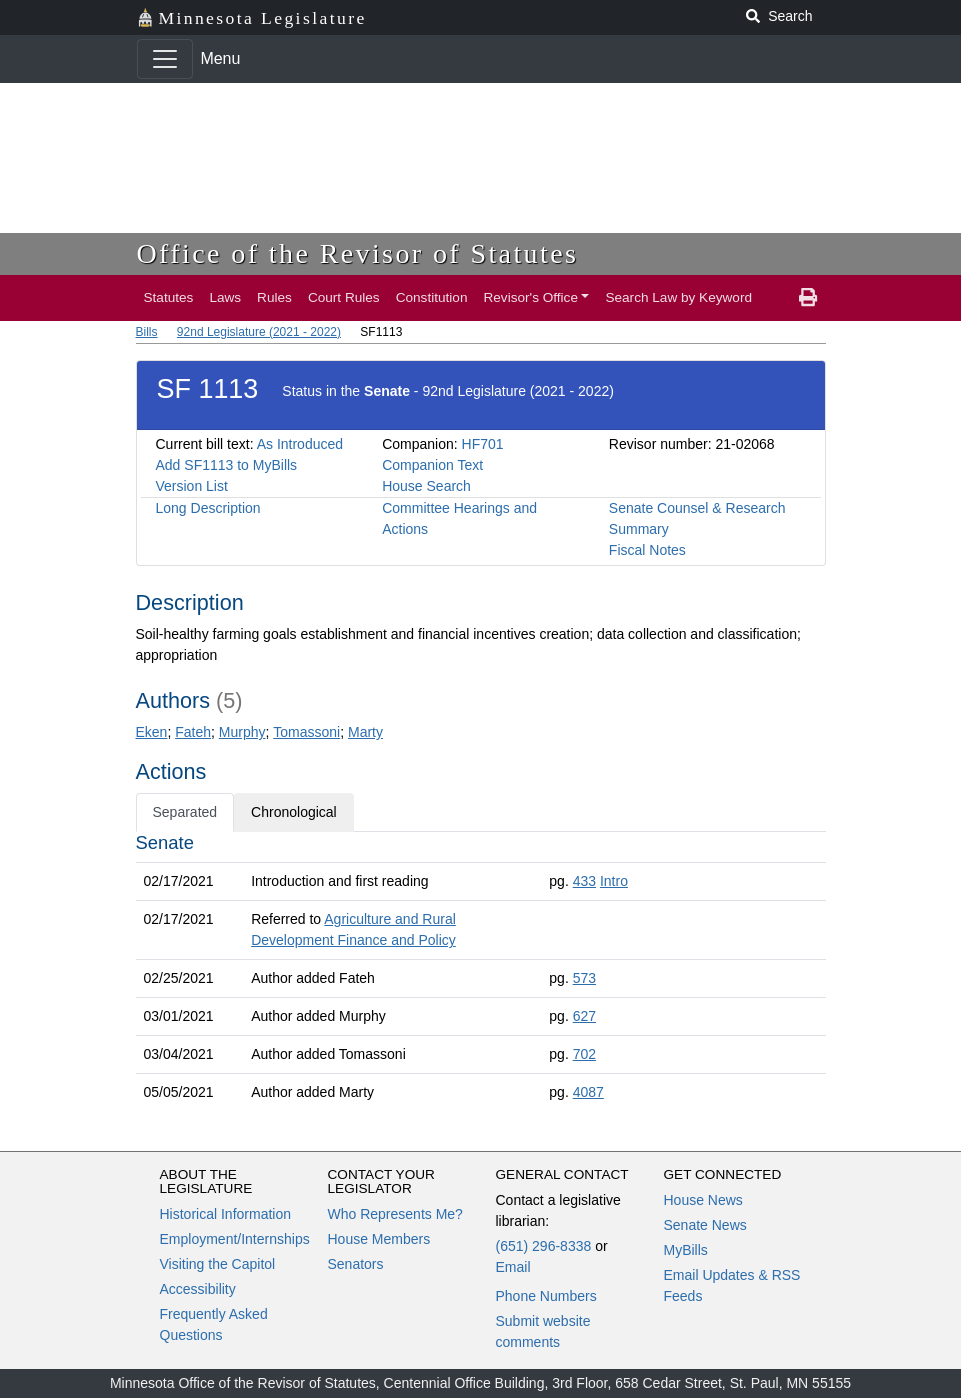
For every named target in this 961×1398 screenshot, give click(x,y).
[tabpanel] (481, 971)
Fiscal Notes (647, 550)
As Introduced (300, 444)
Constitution (432, 297)
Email (513, 1267)
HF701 (483, 444)
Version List (192, 486)
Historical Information (226, 1214)
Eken (152, 732)
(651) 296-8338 (544, 1246)
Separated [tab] (185, 812)
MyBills (686, 1250)
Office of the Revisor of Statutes (358, 253)
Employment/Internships (235, 1239)
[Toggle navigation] (165, 59)
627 (584, 1016)
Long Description (208, 508)
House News (703, 1200)
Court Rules (344, 297)
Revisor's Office (530, 297)
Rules (274, 297)
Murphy (242, 732)
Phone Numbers (546, 1296)
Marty (365, 732)
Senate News (705, 1225)
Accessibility (198, 1289)
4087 (588, 1092)
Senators (356, 1264)
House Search (426, 486)
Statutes (169, 297)
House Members (379, 1239)
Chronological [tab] (294, 812)
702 (584, 1054)
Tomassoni (306, 732)
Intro (614, 881)
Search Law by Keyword (678, 297)
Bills (147, 332)
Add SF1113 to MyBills (227, 465)
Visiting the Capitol (218, 1264)
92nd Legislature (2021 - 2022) (259, 332)
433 (584, 881)
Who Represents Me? (395, 1214)
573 (584, 978)
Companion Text (432, 465)
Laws (225, 297)
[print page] (808, 298)
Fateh (193, 732)
